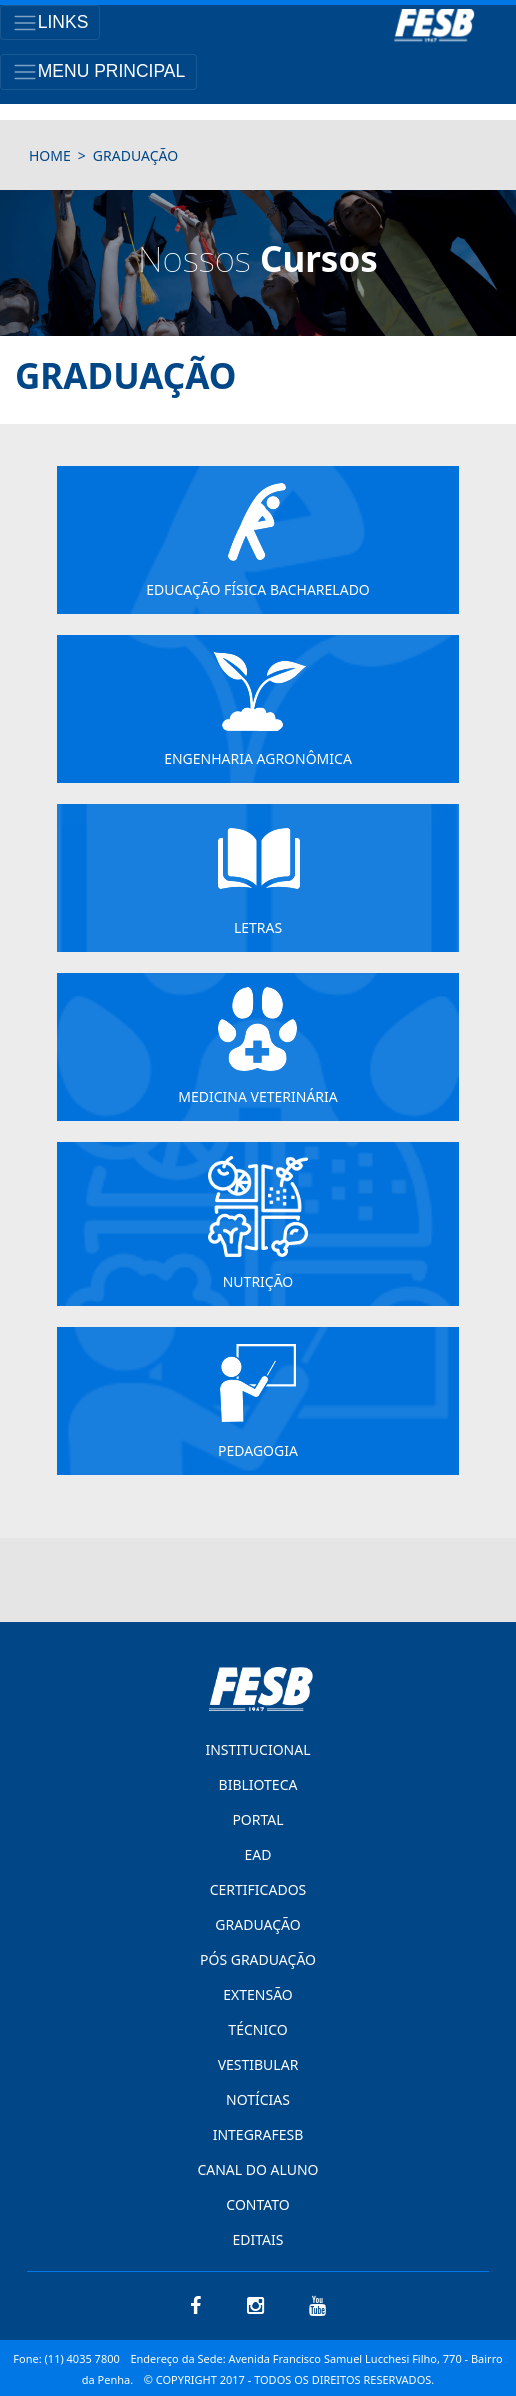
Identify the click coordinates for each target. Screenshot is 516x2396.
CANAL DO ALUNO (257, 2169)
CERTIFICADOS (258, 1889)
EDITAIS (258, 2239)
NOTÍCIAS (258, 2099)
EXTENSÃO (257, 1994)
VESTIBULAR (258, 2064)
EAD (258, 1854)
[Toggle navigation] (50, 22)
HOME (50, 155)
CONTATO (257, 2204)
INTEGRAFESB (258, 2134)
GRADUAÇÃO (257, 1924)
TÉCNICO (257, 2029)
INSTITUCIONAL (257, 1749)
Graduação (135, 155)
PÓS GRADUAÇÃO (258, 1959)
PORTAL (257, 1819)
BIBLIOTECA (258, 1784)
